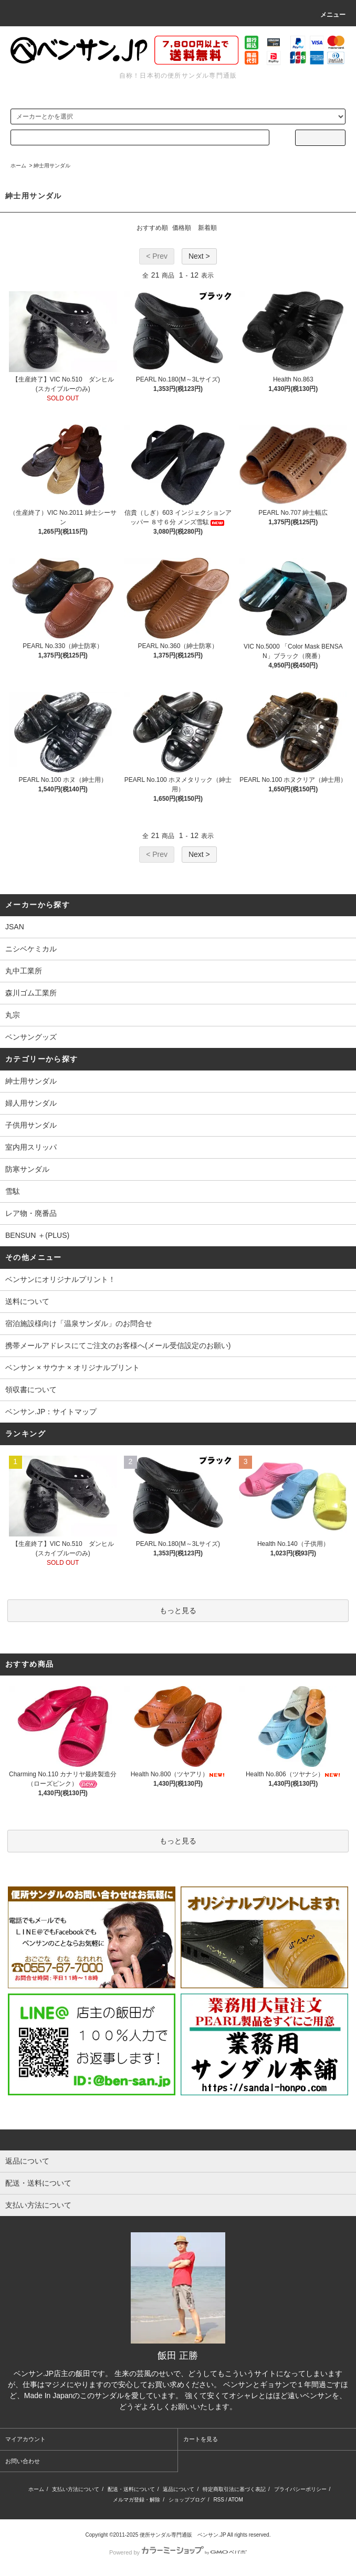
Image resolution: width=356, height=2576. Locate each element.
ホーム (18, 165)
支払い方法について (75, 2489)
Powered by (178, 2552)
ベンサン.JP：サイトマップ (51, 1411)
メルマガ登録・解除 (136, 2500)
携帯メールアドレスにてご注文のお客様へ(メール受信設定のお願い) (118, 1345)
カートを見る (200, 2439)
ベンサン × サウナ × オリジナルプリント (72, 1367)
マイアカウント (25, 2439)
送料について (27, 1301)
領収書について (31, 1389)
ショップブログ (187, 2500)
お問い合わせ (22, 2461)
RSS (218, 2500)
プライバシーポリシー (300, 2489)
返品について (178, 2489)
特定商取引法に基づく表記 (234, 2489)
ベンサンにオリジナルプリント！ (60, 1279)
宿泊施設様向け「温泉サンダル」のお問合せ (78, 1323)
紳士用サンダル (52, 165)
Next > (199, 256)
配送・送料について (131, 2489)
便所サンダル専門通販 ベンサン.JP (183, 2535)
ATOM (235, 2500)
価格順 (181, 227)
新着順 (207, 227)
